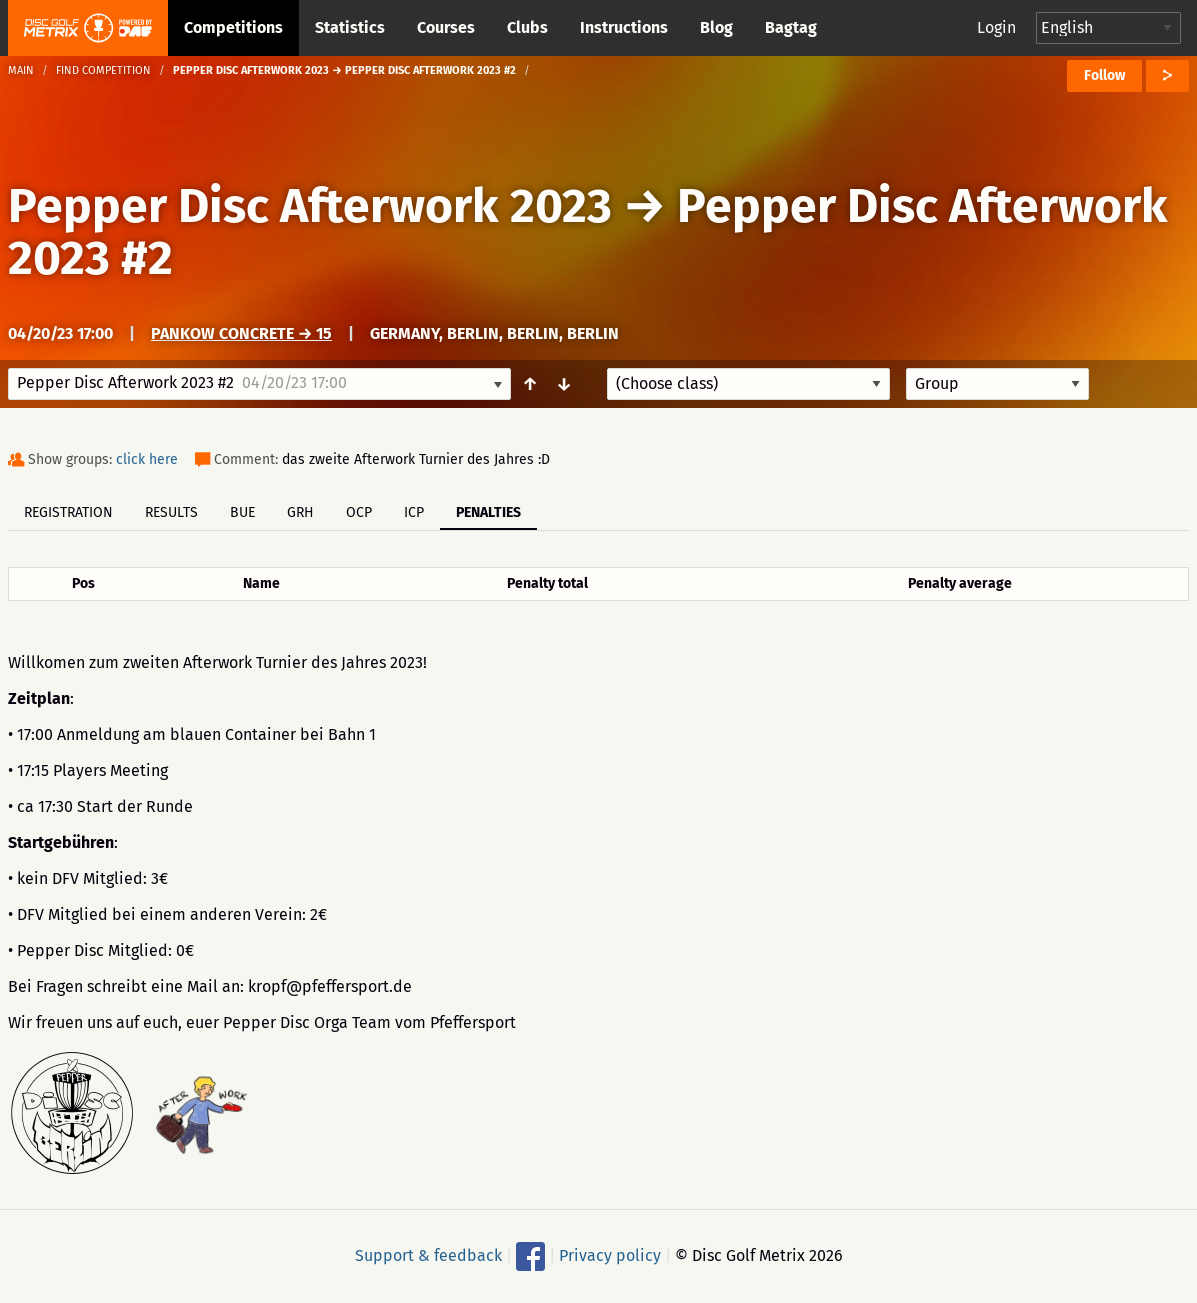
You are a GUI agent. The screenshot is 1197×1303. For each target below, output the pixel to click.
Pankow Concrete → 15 (241, 333)
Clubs (527, 27)
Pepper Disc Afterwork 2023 (310, 206)
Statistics (350, 27)
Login (996, 27)
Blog (716, 27)
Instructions (624, 27)
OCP (359, 512)
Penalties (488, 512)
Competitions (233, 27)
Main (21, 70)
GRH (300, 512)
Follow (1104, 75)
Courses (446, 27)
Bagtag (791, 27)
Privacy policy (610, 1255)
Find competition (103, 70)
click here (147, 459)
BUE (242, 512)
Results (171, 512)
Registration (68, 512)
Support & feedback (428, 1255)
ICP (414, 512)
